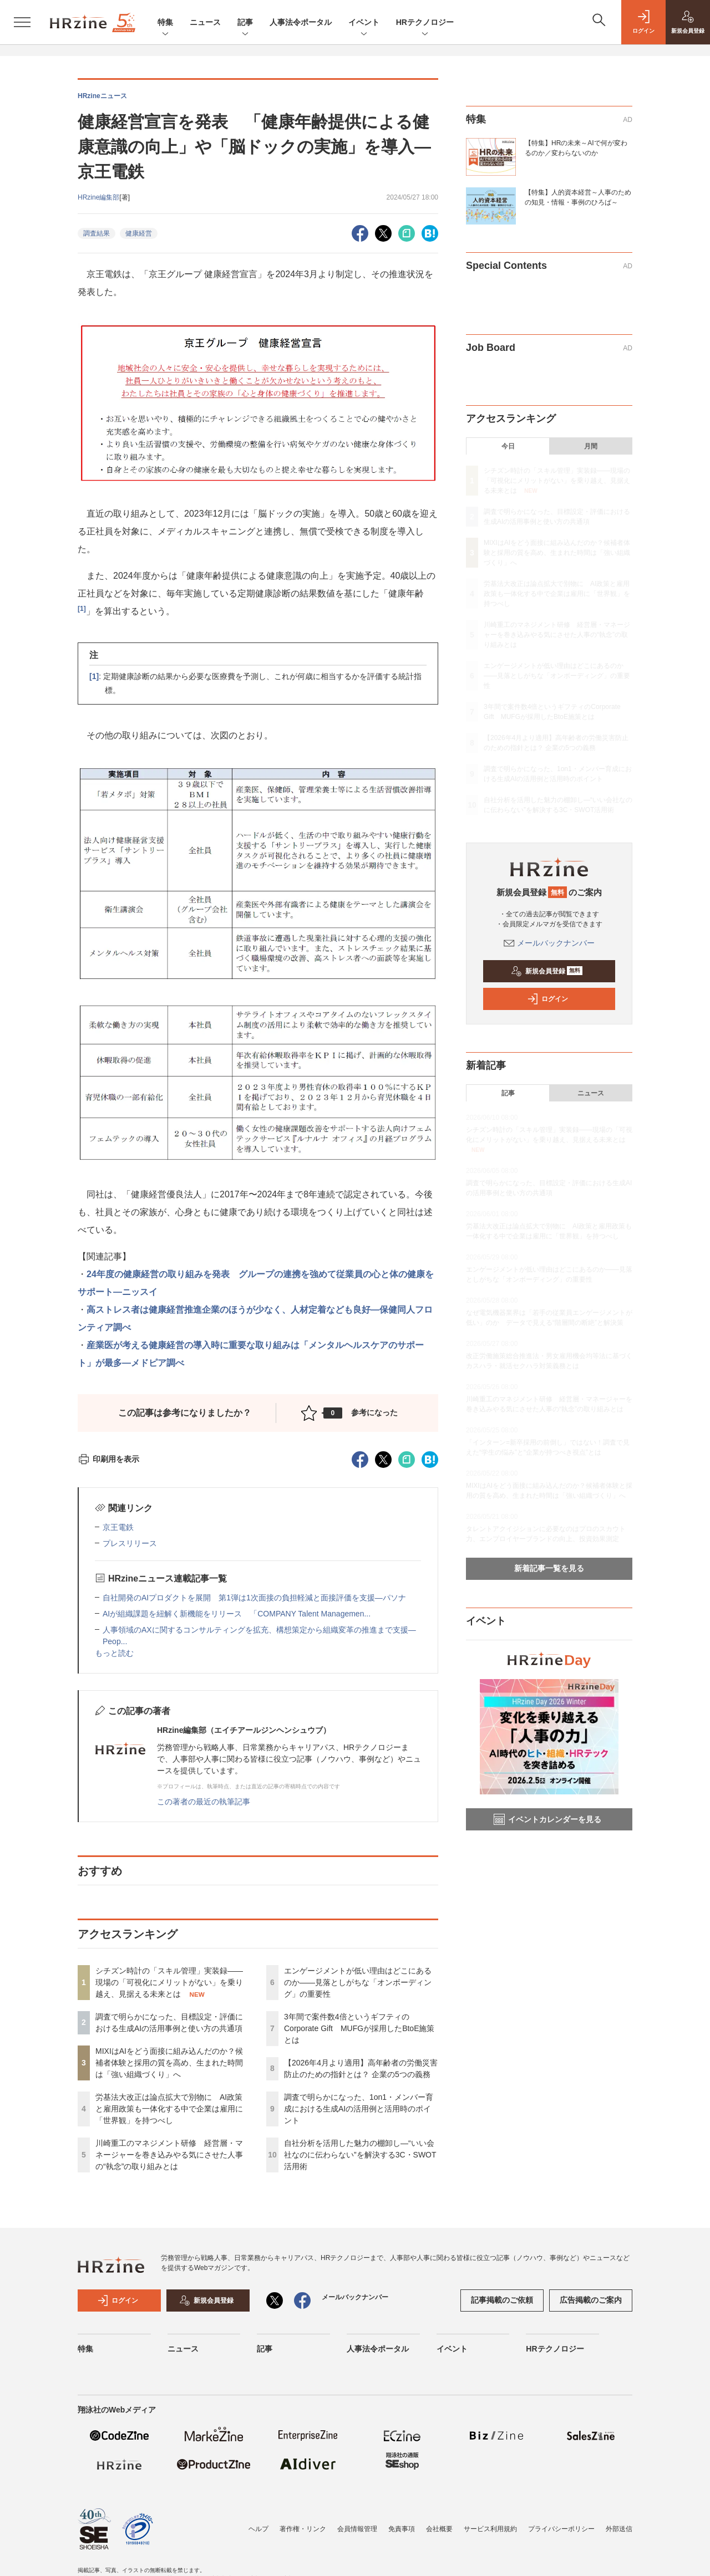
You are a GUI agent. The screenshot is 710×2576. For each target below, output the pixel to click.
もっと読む (114, 1653)
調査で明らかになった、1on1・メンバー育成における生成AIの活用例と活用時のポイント (358, 2109)
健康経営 (138, 233)
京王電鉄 (118, 1527)
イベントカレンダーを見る (547, 1819)
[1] (82, 609)
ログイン (547, 998)
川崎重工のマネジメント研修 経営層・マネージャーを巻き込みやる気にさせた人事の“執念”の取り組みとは (169, 2155)
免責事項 (401, 2529)
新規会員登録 (546, 971)
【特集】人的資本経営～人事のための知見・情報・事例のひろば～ (578, 197)
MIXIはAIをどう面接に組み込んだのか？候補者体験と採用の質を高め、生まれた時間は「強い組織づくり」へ (169, 2063)
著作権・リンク (303, 2529)
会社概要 (439, 2529)
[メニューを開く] (22, 22)
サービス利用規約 (490, 2529)
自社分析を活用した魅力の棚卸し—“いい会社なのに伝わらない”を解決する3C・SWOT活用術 (360, 2155)
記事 (245, 23)
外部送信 (619, 2529)
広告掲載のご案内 (591, 2300)
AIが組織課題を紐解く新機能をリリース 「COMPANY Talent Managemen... (237, 1613)
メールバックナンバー (549, 942)
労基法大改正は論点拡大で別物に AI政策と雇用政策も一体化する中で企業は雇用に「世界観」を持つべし (169, 2109)
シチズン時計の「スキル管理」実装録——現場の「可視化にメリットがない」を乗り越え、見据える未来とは (169, 1982)
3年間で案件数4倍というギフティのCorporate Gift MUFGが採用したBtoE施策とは (359, 2028)
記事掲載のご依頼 (502, 2300)
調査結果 (96, 233)
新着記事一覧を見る (549, 1568)
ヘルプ (258, 2529)
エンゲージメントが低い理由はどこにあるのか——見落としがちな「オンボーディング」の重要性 (358, 1982)
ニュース (205, 22)
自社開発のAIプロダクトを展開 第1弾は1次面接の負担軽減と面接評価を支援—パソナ (254, 1597)
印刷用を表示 (108, 1459)
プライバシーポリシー (561, 2529)
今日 (508, 446)
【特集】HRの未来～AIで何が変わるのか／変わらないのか (576, 148)
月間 (590, 446)
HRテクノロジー (425, 23)
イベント (363, 23)
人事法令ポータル (301, 22)
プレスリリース (130, 1543)
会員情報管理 (357, 2529)
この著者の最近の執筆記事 (203, 1801)
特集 (165, 23)
